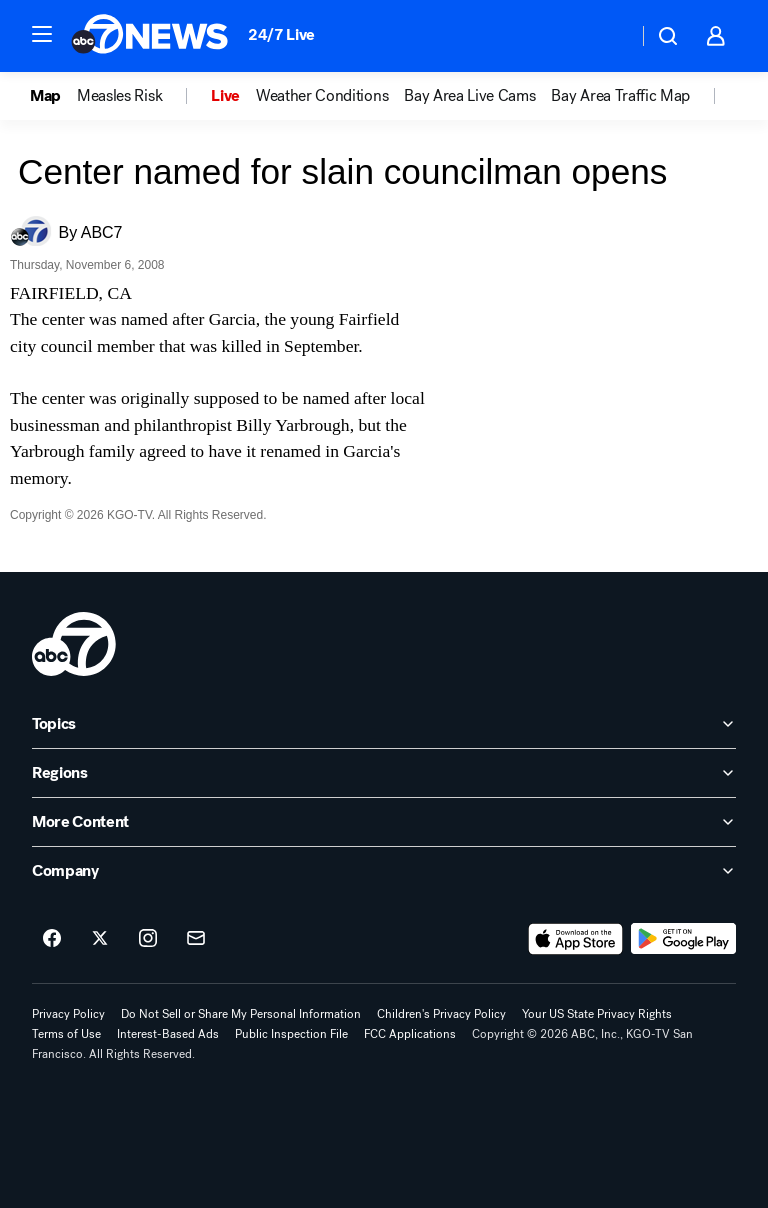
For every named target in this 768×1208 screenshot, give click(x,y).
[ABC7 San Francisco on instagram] (148, 939)
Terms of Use (66, 1034)
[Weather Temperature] (606, 36)
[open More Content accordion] (384, 822)
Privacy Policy (68, 1014)
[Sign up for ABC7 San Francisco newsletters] (196, 939)
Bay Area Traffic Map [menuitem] (620, 96)
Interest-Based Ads (168, 1034)
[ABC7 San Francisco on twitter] (100, 939)
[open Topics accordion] (384, 724)
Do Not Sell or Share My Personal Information (241, 1014)
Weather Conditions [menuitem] (322, 96)
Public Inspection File (291, 1034)
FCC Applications (410, 1034)
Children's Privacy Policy (441, 1014)
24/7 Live (281, 34)
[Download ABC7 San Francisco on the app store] (576, 939)
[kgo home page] (74, 644)
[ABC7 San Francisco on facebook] (52, 939)
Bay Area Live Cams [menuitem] (469, 96)
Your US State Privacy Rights (597, 1014)
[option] (53, 96)
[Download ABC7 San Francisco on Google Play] (683, 939)
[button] (42, 34)
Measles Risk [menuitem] (119, 96)
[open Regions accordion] (384, 773)
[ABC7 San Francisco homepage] (149, 36)
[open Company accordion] (384, 871)
